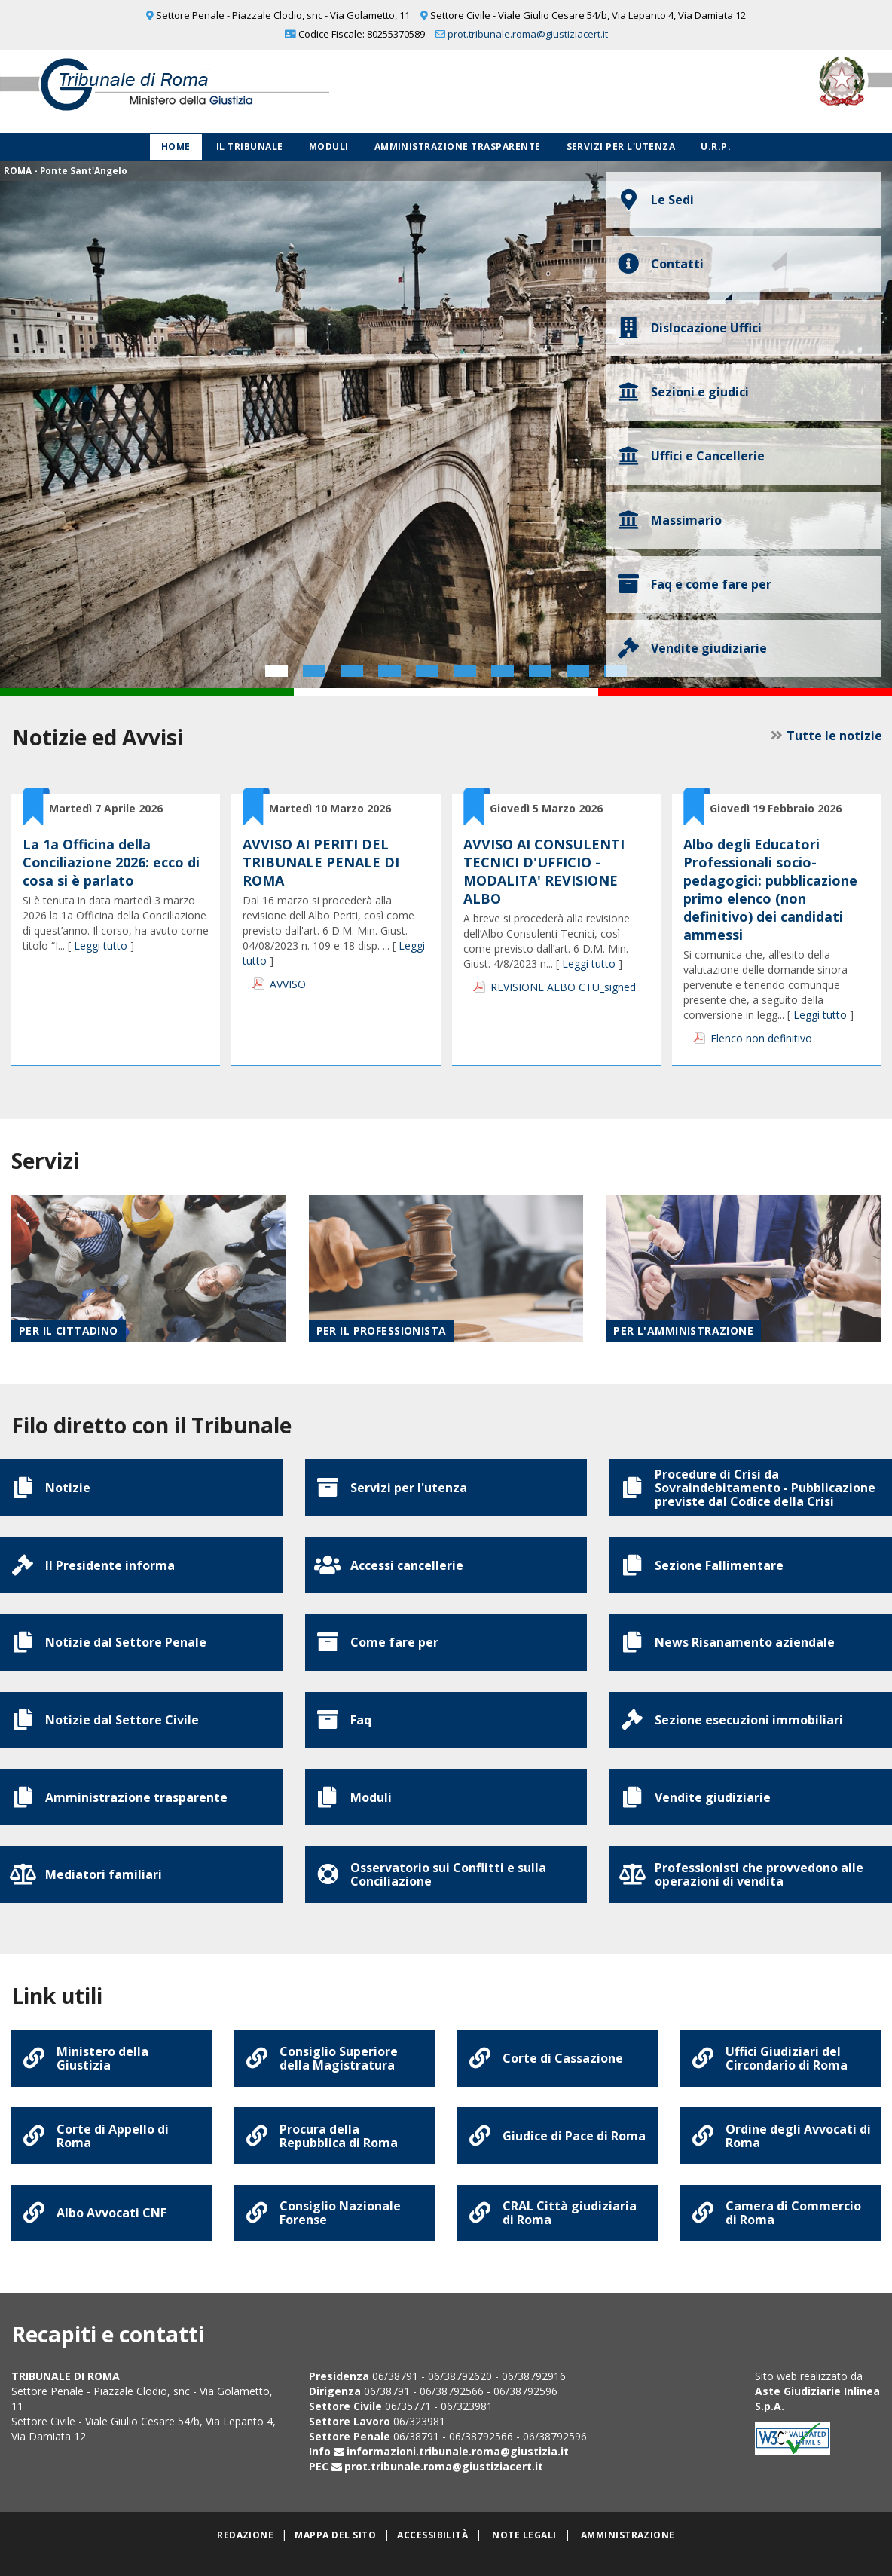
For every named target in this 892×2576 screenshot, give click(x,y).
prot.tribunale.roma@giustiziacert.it (528, 34)
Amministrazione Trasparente (457, 146)
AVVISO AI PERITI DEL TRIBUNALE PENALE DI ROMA (321, 862)
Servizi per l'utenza (621, 146)
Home (176, 146)
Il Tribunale (249, 146)
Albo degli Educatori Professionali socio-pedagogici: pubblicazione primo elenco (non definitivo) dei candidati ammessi (770, 889)
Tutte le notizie (833, 735)
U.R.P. (716, 146)
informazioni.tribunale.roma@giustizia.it (458, 2471)
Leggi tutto (100, 945)
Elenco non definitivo (761, 1038)
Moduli (329, 146)
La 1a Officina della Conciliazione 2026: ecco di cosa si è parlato (111, 862)
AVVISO (288, 984)
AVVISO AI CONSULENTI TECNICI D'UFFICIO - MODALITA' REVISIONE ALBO (544, 871)
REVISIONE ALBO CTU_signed (563, 987)
